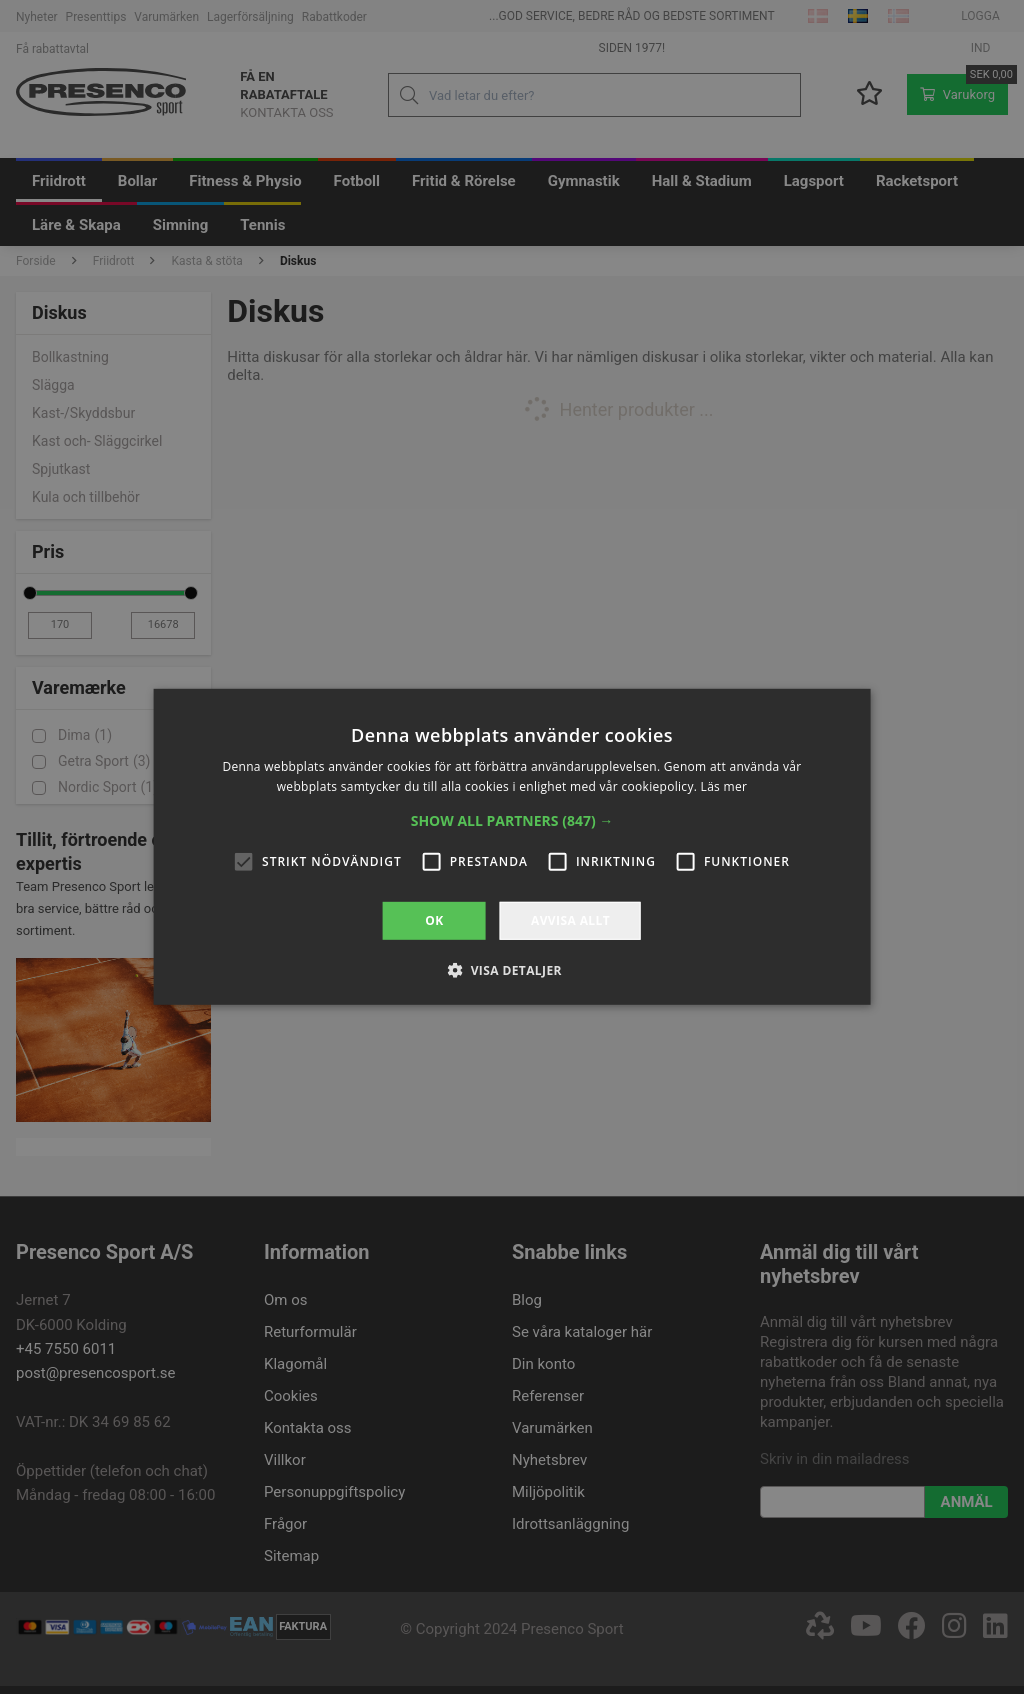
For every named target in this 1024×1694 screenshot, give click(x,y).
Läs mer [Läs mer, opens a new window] (724, 786)
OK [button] (434, 920)
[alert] (512, 847)
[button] (512, 821)
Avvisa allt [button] (570, 920)
